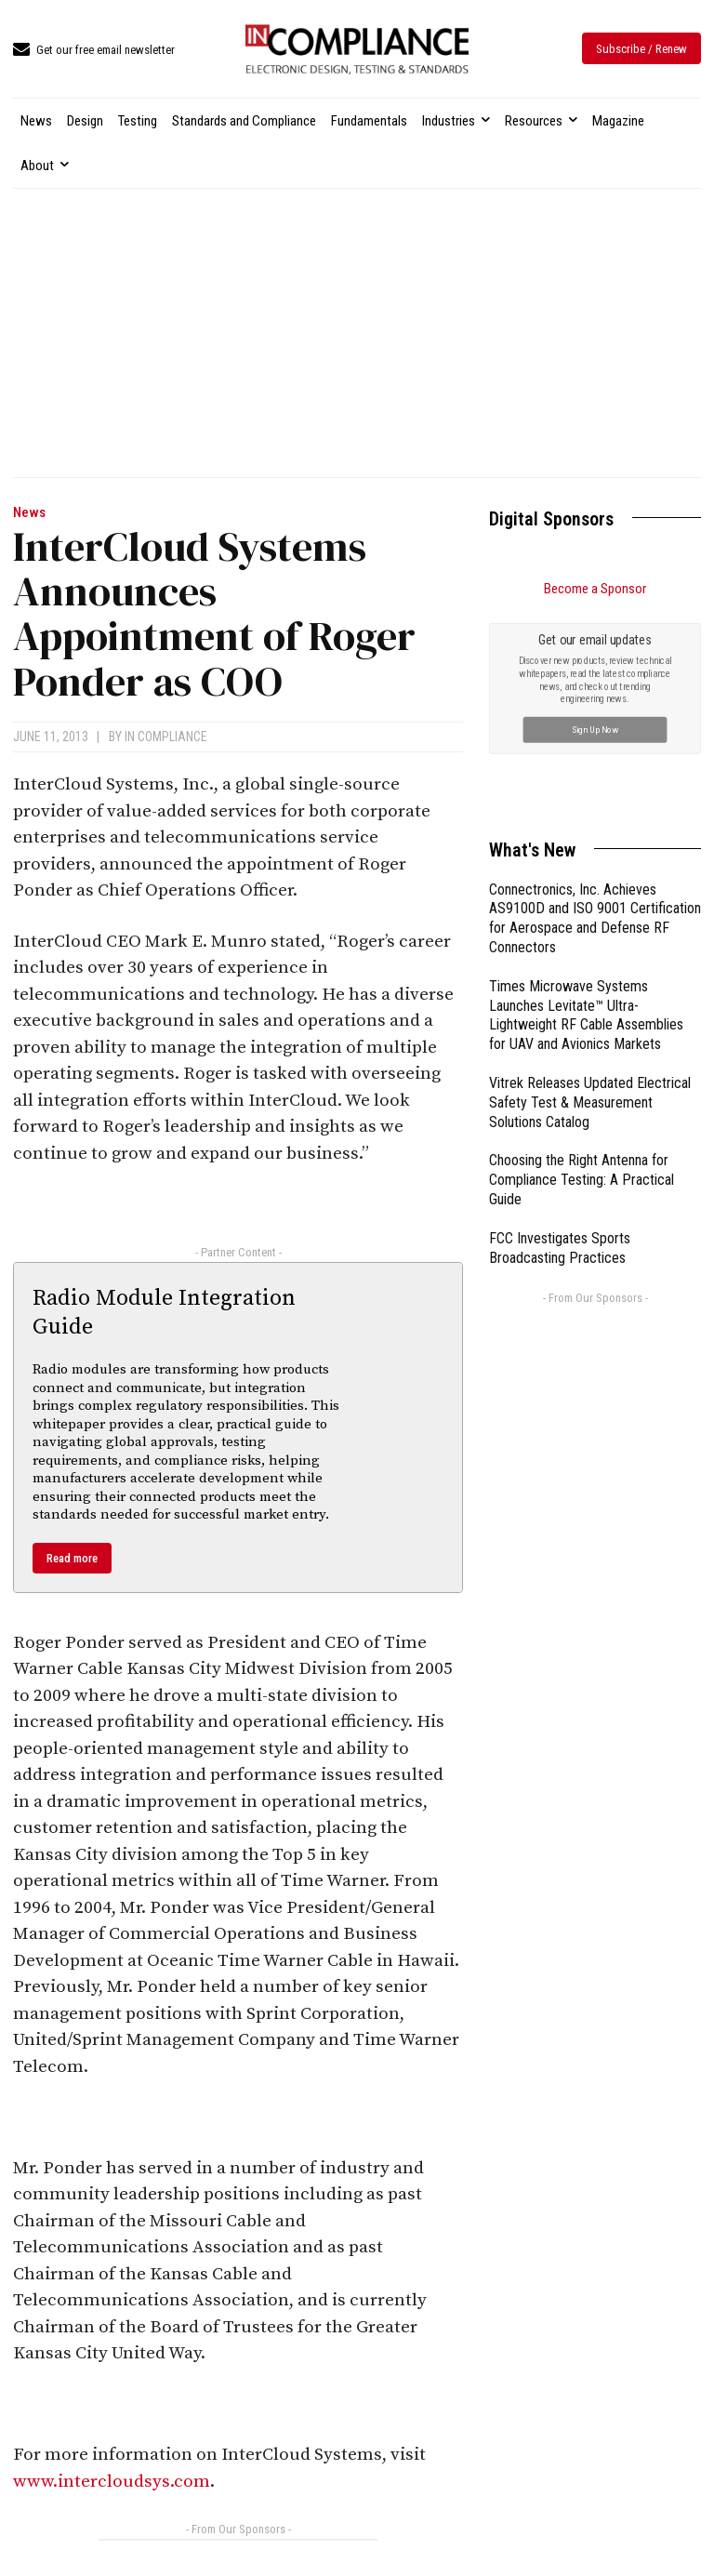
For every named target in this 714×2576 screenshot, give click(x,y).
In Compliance (166, 736)
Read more (72, 1558)
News (29, 513)
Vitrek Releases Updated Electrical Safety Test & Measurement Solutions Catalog (590, 1102)
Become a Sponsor (595, 588)
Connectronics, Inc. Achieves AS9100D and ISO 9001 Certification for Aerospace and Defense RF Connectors (595, 918)
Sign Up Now (595, 729)
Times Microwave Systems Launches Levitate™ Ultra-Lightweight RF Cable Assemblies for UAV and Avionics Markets (586, 1015)
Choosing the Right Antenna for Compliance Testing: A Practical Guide (581, 1179)
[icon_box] (94, 50)
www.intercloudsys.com (111, 2481)
